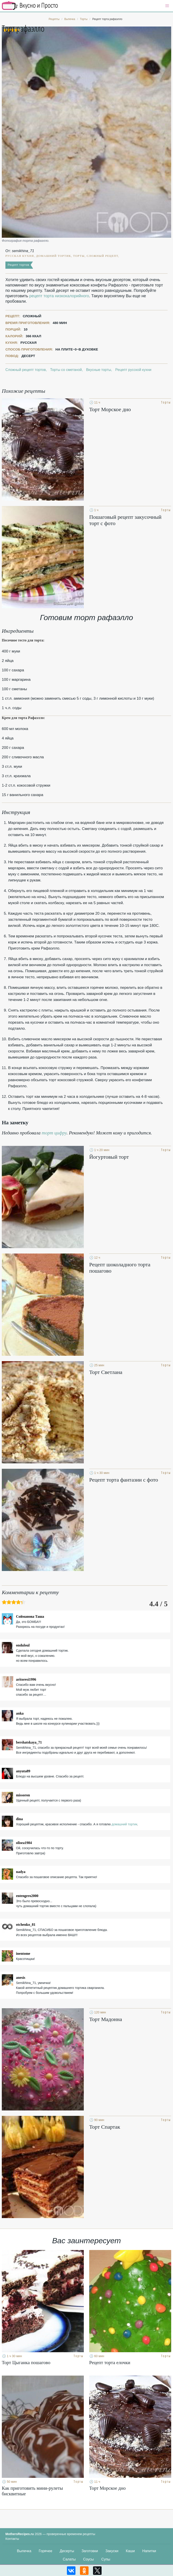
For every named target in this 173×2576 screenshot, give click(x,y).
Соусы (88, 2559)
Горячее (45, 2551)
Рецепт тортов (18, 264)
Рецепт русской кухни (133, 370)
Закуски (111, 2551)
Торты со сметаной (66, 370)
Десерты (67, 2551)
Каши (130, 2551)
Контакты (12, 2538)
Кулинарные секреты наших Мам (30, 5)
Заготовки (90, 2551)
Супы (105, 2559)
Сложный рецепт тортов (25, 370)
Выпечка (24, 2551)
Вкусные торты (98, 370)
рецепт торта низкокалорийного (59, 296)
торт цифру (54, 1133)
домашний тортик (124, 1824)
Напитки (149, 2551)
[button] (167, 6)
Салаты (69, 2559)
